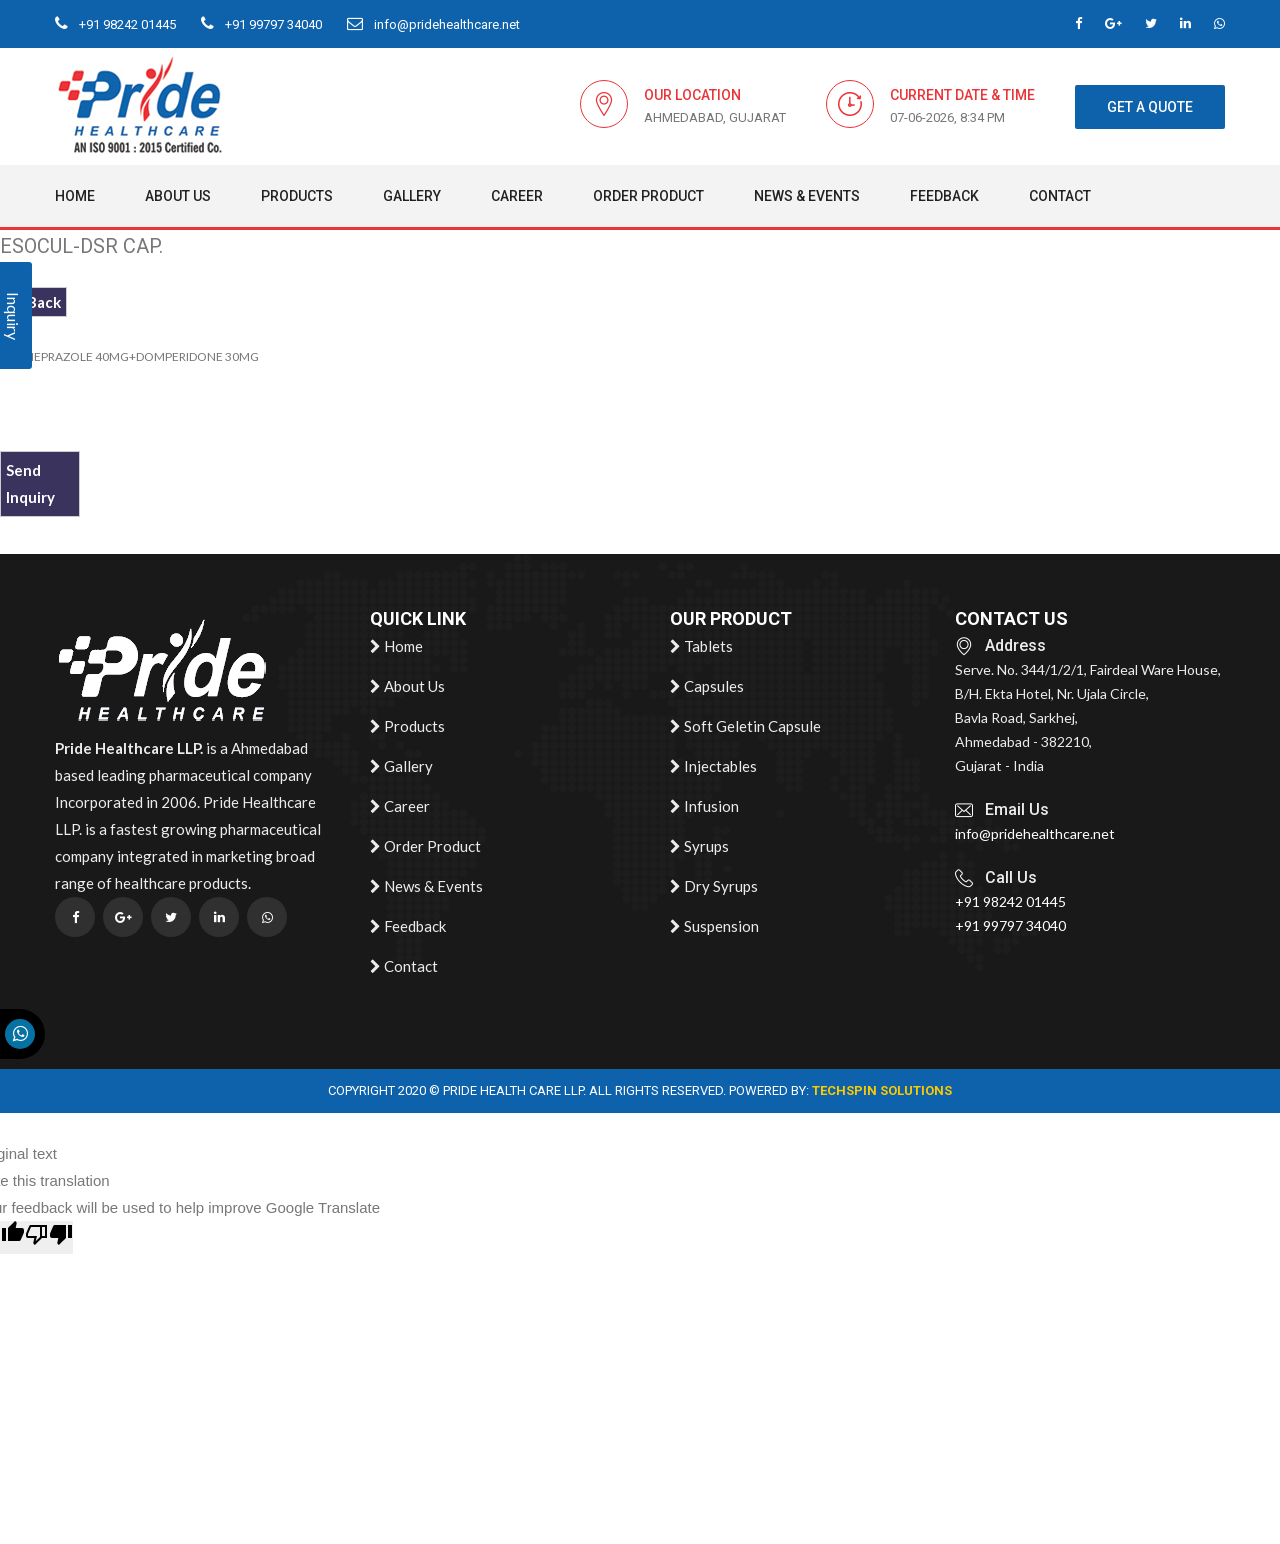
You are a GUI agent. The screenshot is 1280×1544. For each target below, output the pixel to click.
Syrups (699, 847)
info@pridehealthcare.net (433, 24)
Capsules (707, 687)
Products (297, 196)
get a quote (1150, 107)
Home (75, 196)
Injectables (713, 767)
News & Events (807, 196)
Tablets (701, 647)
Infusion (704, 807)
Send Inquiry (30, 483)
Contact (1060, 196)
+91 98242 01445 (115, 24)
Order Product (648, 196)
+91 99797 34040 (261, 24)
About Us (178, 196)
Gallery (412, 196)
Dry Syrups (714, 887)
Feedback (944, 196)
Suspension (714, 927)
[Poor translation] (49, 1237)
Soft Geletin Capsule (745, 727)
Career (517, 196)
